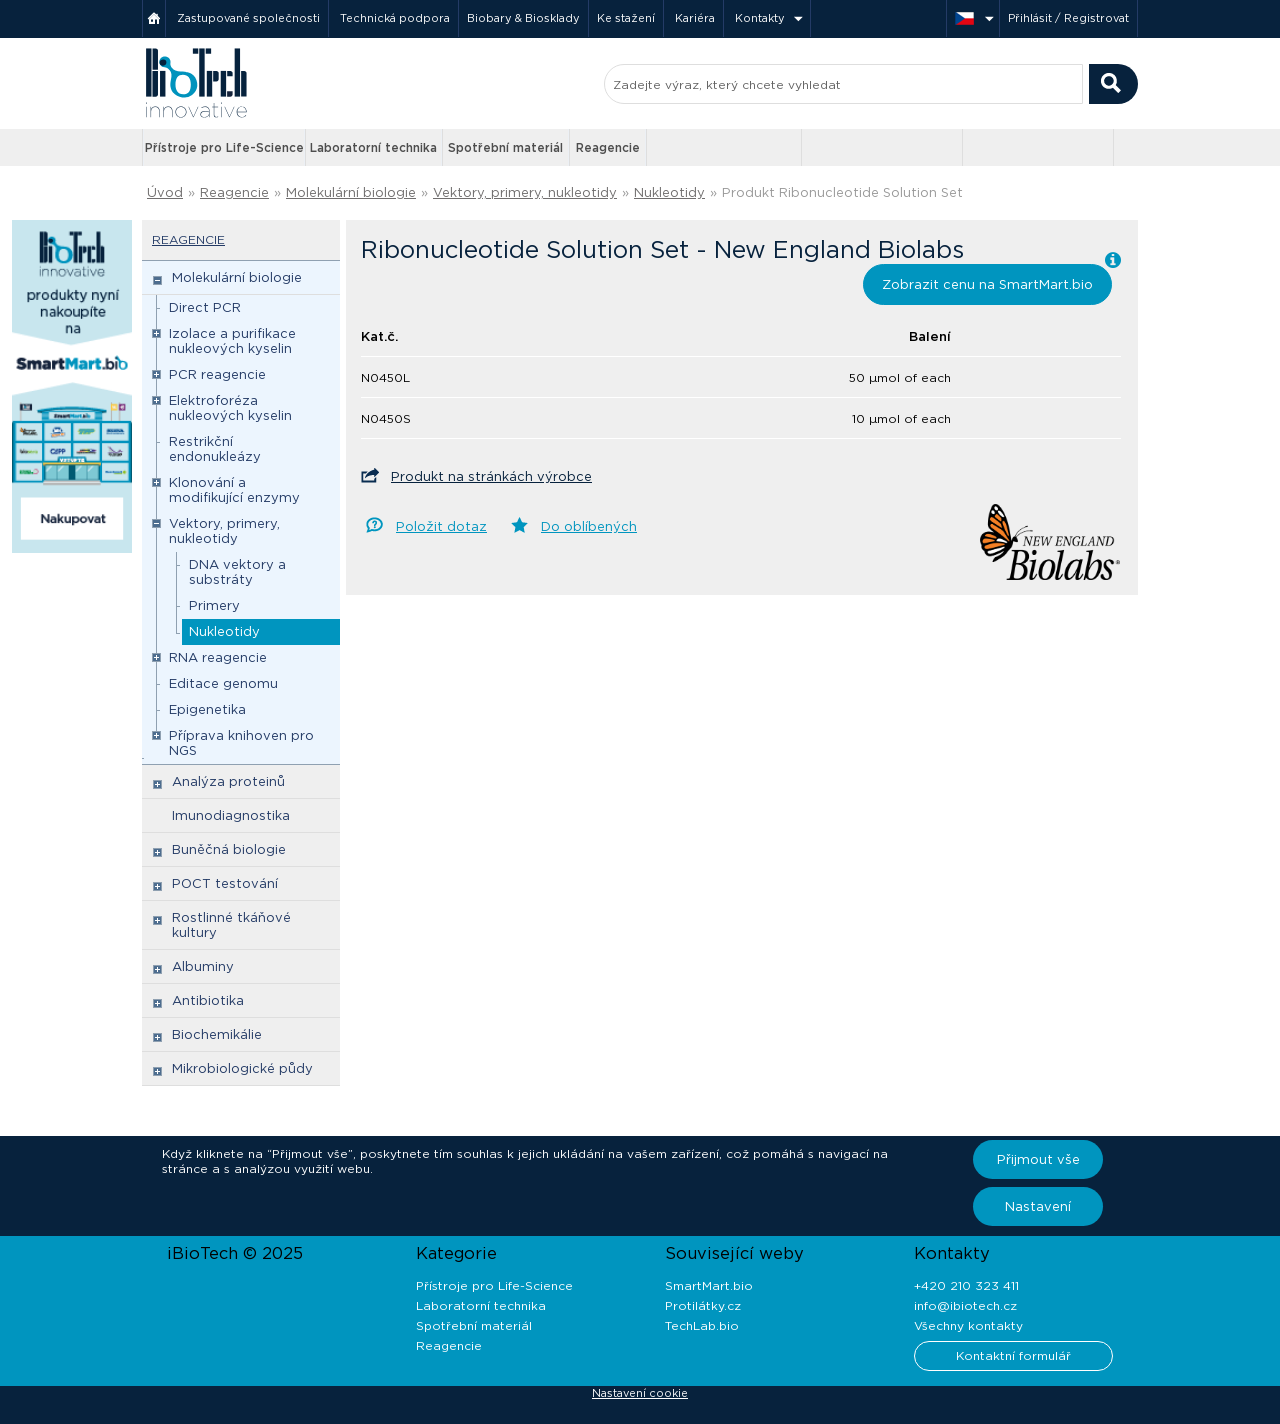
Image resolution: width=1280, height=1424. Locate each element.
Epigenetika (207, 709)
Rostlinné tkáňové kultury (231, 925)
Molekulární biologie (351, 192)
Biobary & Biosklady (523, 18)
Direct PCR (205, 307)
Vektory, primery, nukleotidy (525, 192)
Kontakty (760, 18)
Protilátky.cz (703, 1305)
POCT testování (225, 883)
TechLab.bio (702, 1325)
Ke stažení (626, 18)
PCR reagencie (217, 374)
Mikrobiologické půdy (242, 1068)
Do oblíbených (589, 526)
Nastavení (1038, 1206)
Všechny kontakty (968, 1325)
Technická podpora (395, 18)
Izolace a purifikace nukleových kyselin (232, 341)
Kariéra (695, 18)
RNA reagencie (218, 657)
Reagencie (608, 147)
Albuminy (203, 966)
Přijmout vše (1038, 1159)
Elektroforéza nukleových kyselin (230, 408)
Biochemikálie (217, 1034)
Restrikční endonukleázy (215, 449)
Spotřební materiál (505, 147)
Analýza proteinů (228, 781)
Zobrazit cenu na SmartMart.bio (987, 284)
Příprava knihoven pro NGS (241, 743)
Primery (214, 605)
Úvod (165, 192)
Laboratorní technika (373, 147)
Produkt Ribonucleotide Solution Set (842, 192)
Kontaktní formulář (1013, 1355)
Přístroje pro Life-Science (224, 147)
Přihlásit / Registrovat (1068, 18)
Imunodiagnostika (231, 815)
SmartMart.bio (709, 1285)
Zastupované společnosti (248, 18)
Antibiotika (208, 1000)
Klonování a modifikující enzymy (234, 490)
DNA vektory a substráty (237, 572)
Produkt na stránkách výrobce (491, 476)
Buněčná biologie (229, 849)
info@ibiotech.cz (965, 1305)
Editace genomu (223, 683)
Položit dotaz (441, 526)
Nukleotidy (669, 192)
